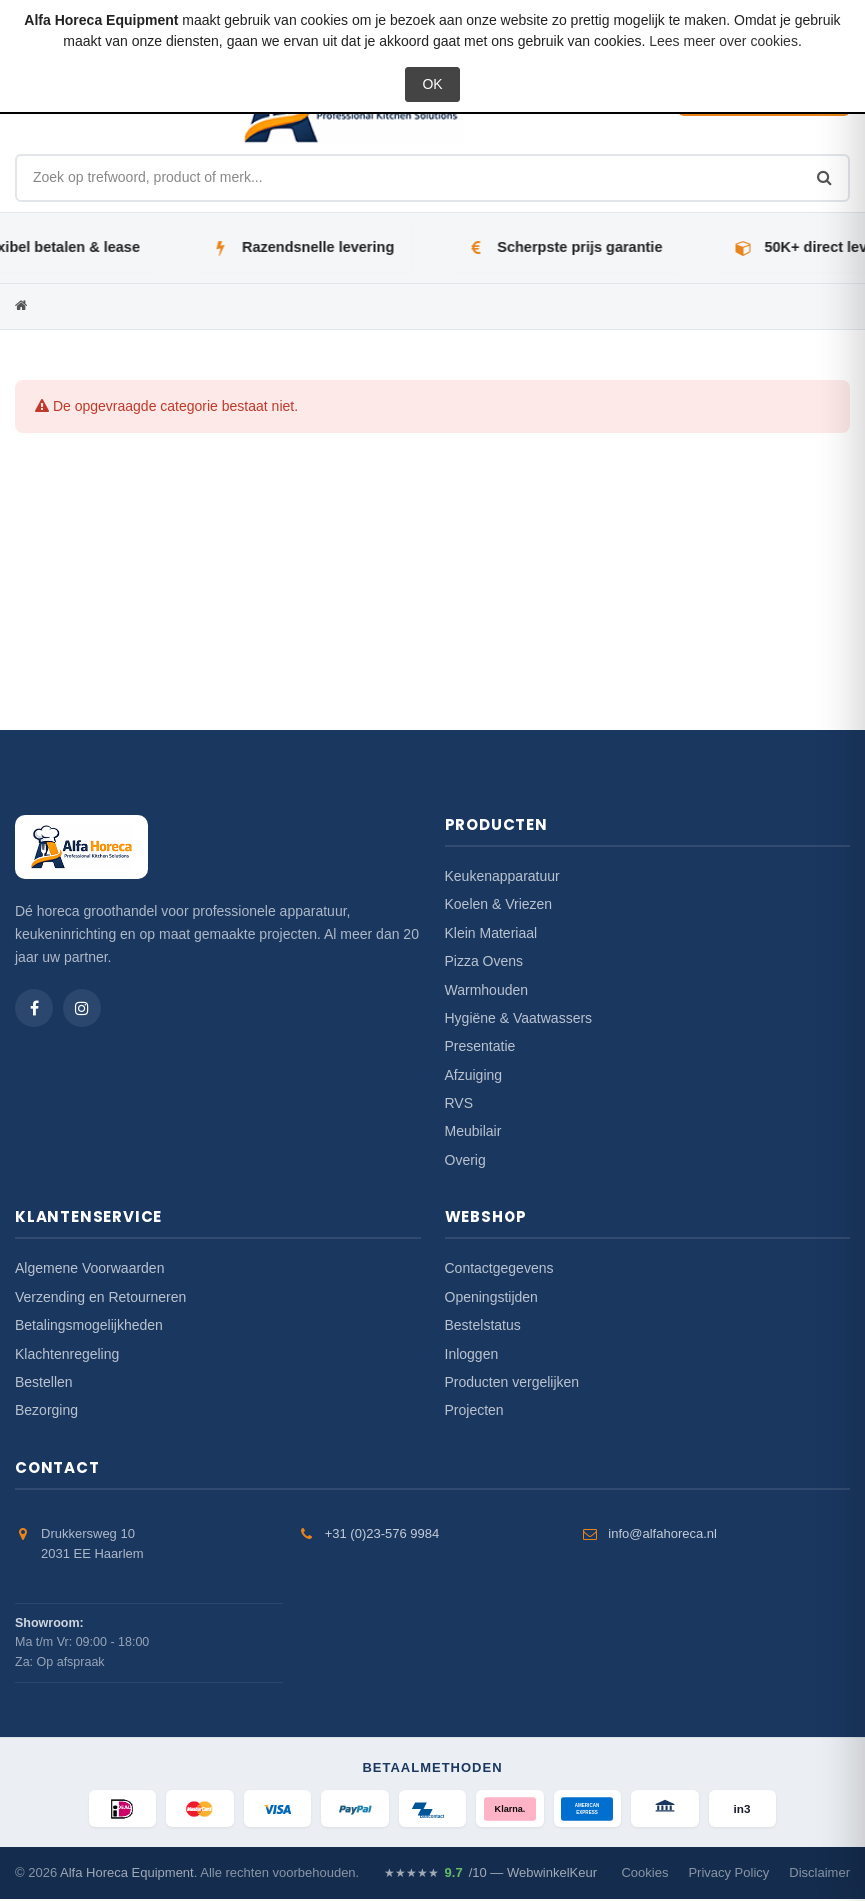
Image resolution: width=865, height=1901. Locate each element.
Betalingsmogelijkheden (89, 1325)
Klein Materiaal (491, 933)
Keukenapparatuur (502, 876)
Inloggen (472, 1354)
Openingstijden (491, 1297)
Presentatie (480, 1046)
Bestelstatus (483, 1325)
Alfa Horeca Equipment (127, 1875)
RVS (459, 1103)
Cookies (644, 1875)
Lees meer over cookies (723, 41)
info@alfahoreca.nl (662, 1533)
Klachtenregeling (67, 1354)
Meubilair (473, 1131)
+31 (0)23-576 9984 (382, 1533)
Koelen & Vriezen (499, 904)
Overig (465, 1160)
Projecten (474, 1410)
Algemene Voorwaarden (89, 1268)
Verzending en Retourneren (100, 1297)
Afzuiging (474, 1075)
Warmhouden (487, 990)
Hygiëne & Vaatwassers (519, 1018)
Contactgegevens (499, 1268)
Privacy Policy (728, 1875)
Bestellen (44, 1382)
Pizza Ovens (484, 961)
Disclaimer (819, 1875)
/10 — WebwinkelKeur (490, 1876)
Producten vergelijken (512, 1382)
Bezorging (46, 1410)
